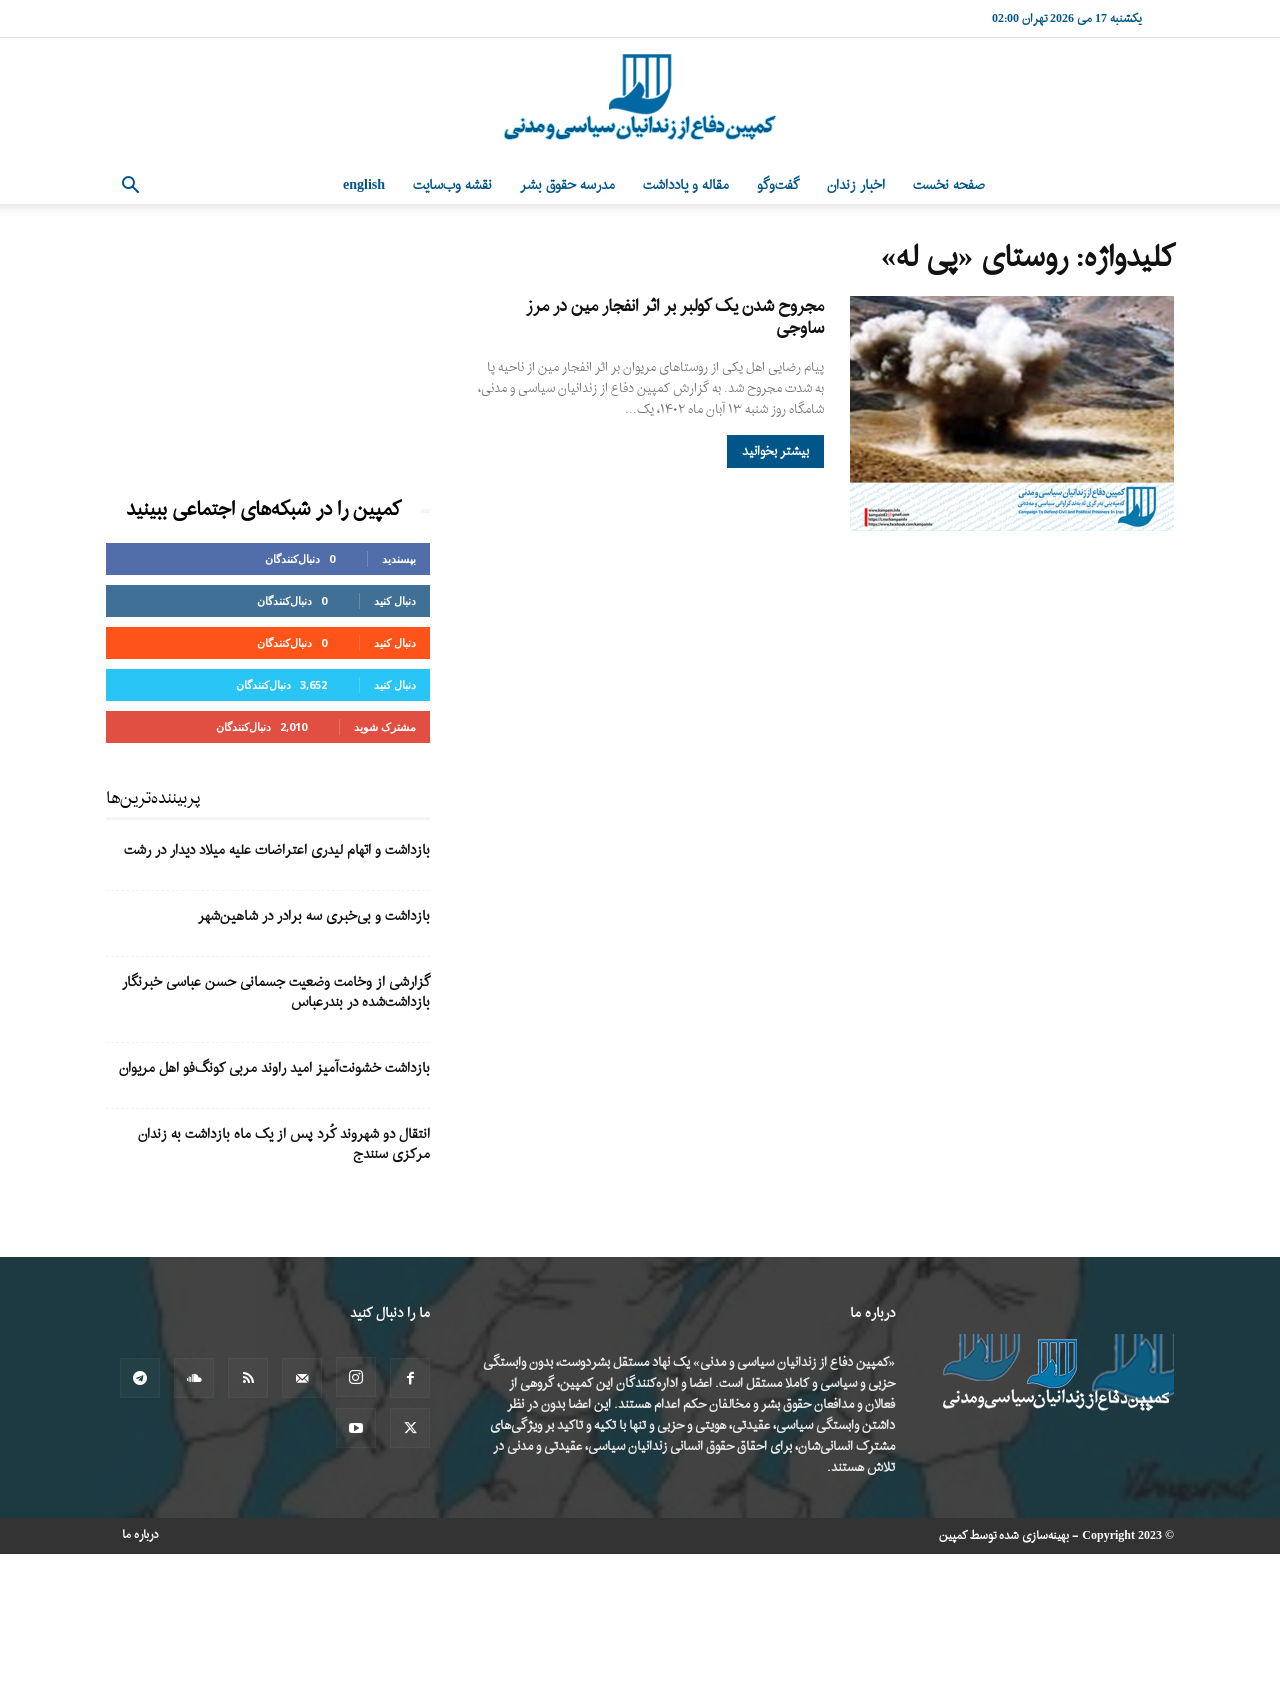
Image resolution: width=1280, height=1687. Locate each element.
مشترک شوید (385, 726)
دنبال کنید (395, 600)
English (364, 185)
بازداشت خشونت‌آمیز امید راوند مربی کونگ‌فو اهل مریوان (274, 1068)
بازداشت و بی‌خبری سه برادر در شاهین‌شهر (314, 916)
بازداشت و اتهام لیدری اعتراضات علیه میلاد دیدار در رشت (277, 850)
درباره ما (140, 1535)
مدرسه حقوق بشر (567, 185)
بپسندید (399, 558)
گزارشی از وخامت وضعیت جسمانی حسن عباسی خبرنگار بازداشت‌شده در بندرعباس (276, 992)
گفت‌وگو (778, 185)
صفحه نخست (949, 185)
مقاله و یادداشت (686, 185)
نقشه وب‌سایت (452, 185)
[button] (130, 187)
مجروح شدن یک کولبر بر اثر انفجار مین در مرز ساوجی (675, 317)
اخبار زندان (856, 185)
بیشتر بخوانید (775, 451)
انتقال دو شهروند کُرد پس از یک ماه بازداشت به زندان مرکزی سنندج (284, 1144)
